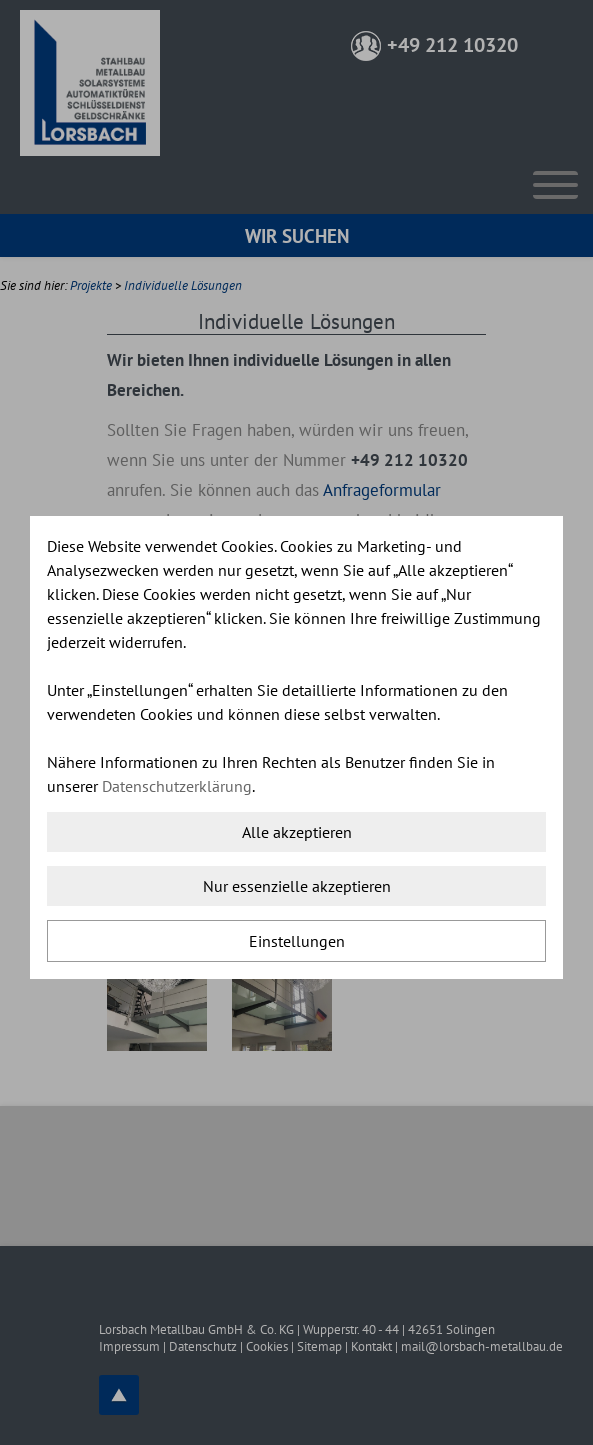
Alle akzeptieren (297, 832)
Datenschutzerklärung (177, 786)
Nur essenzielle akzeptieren (297, 886)
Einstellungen (297, 941)
